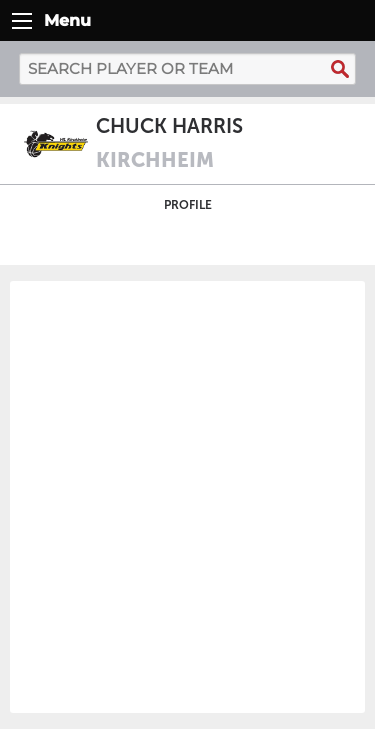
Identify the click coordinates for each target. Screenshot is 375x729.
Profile (188, 205)
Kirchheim (155, 160)
